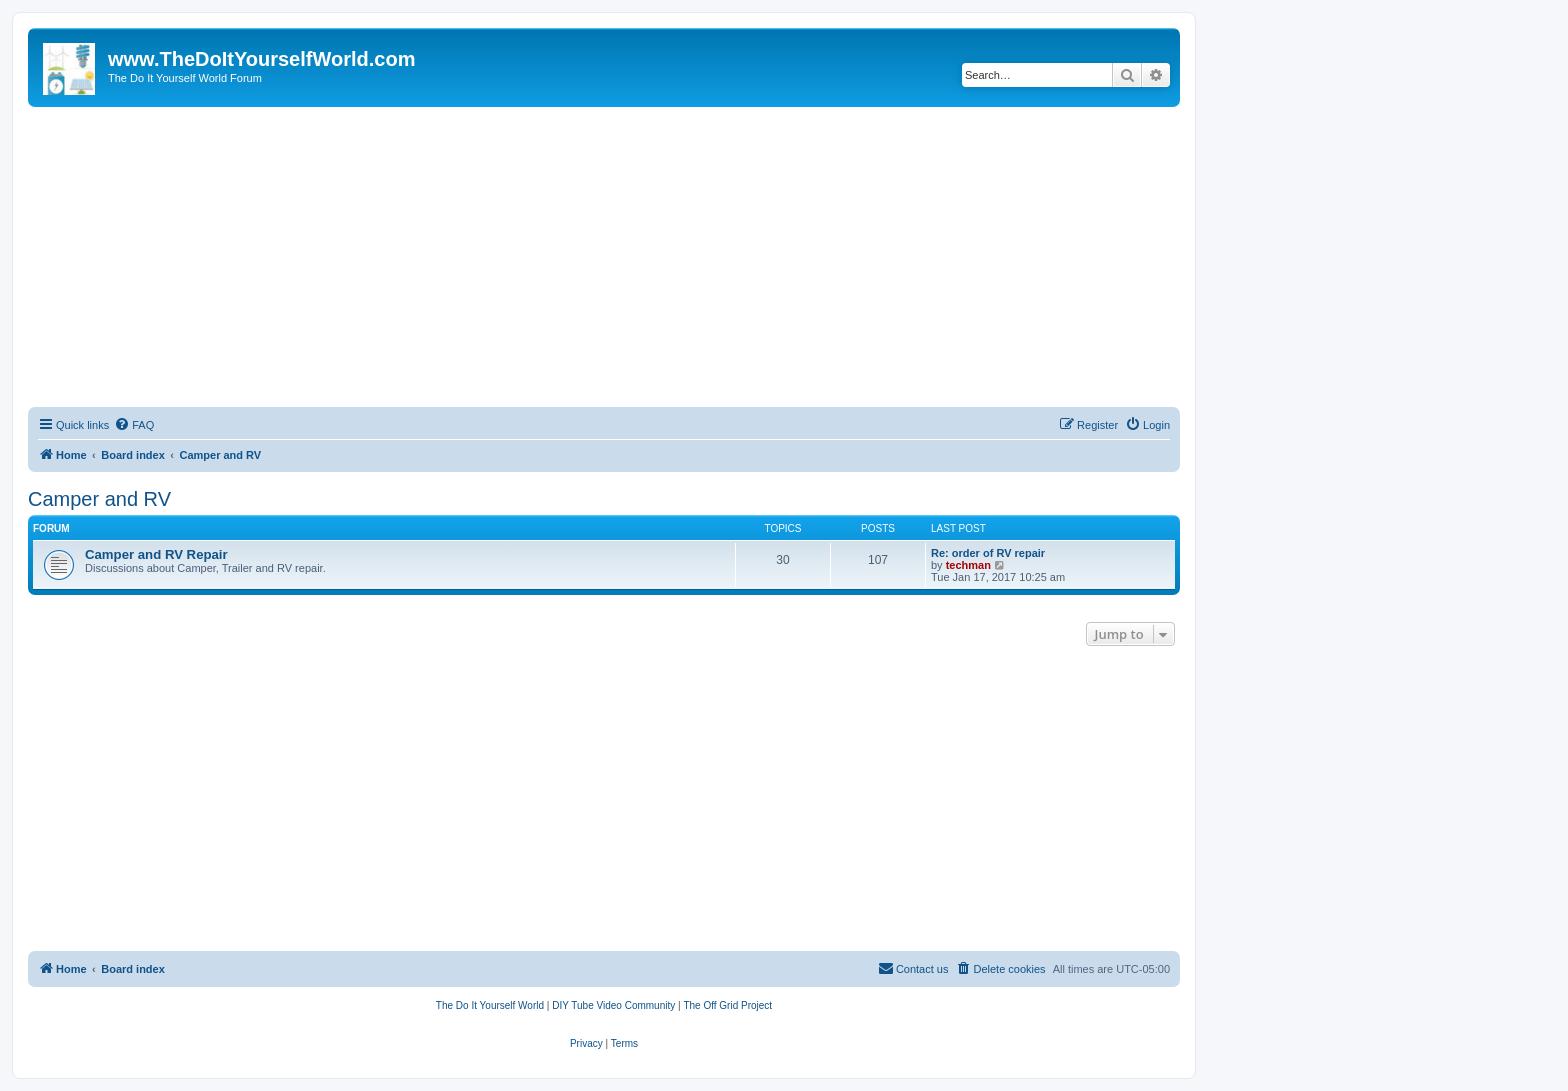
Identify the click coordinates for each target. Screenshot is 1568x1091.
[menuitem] (134, 425)
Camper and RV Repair (156, 554)
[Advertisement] (604, 257)
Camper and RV (99, 499)
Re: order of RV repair (988, 553)
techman (968, 565)
